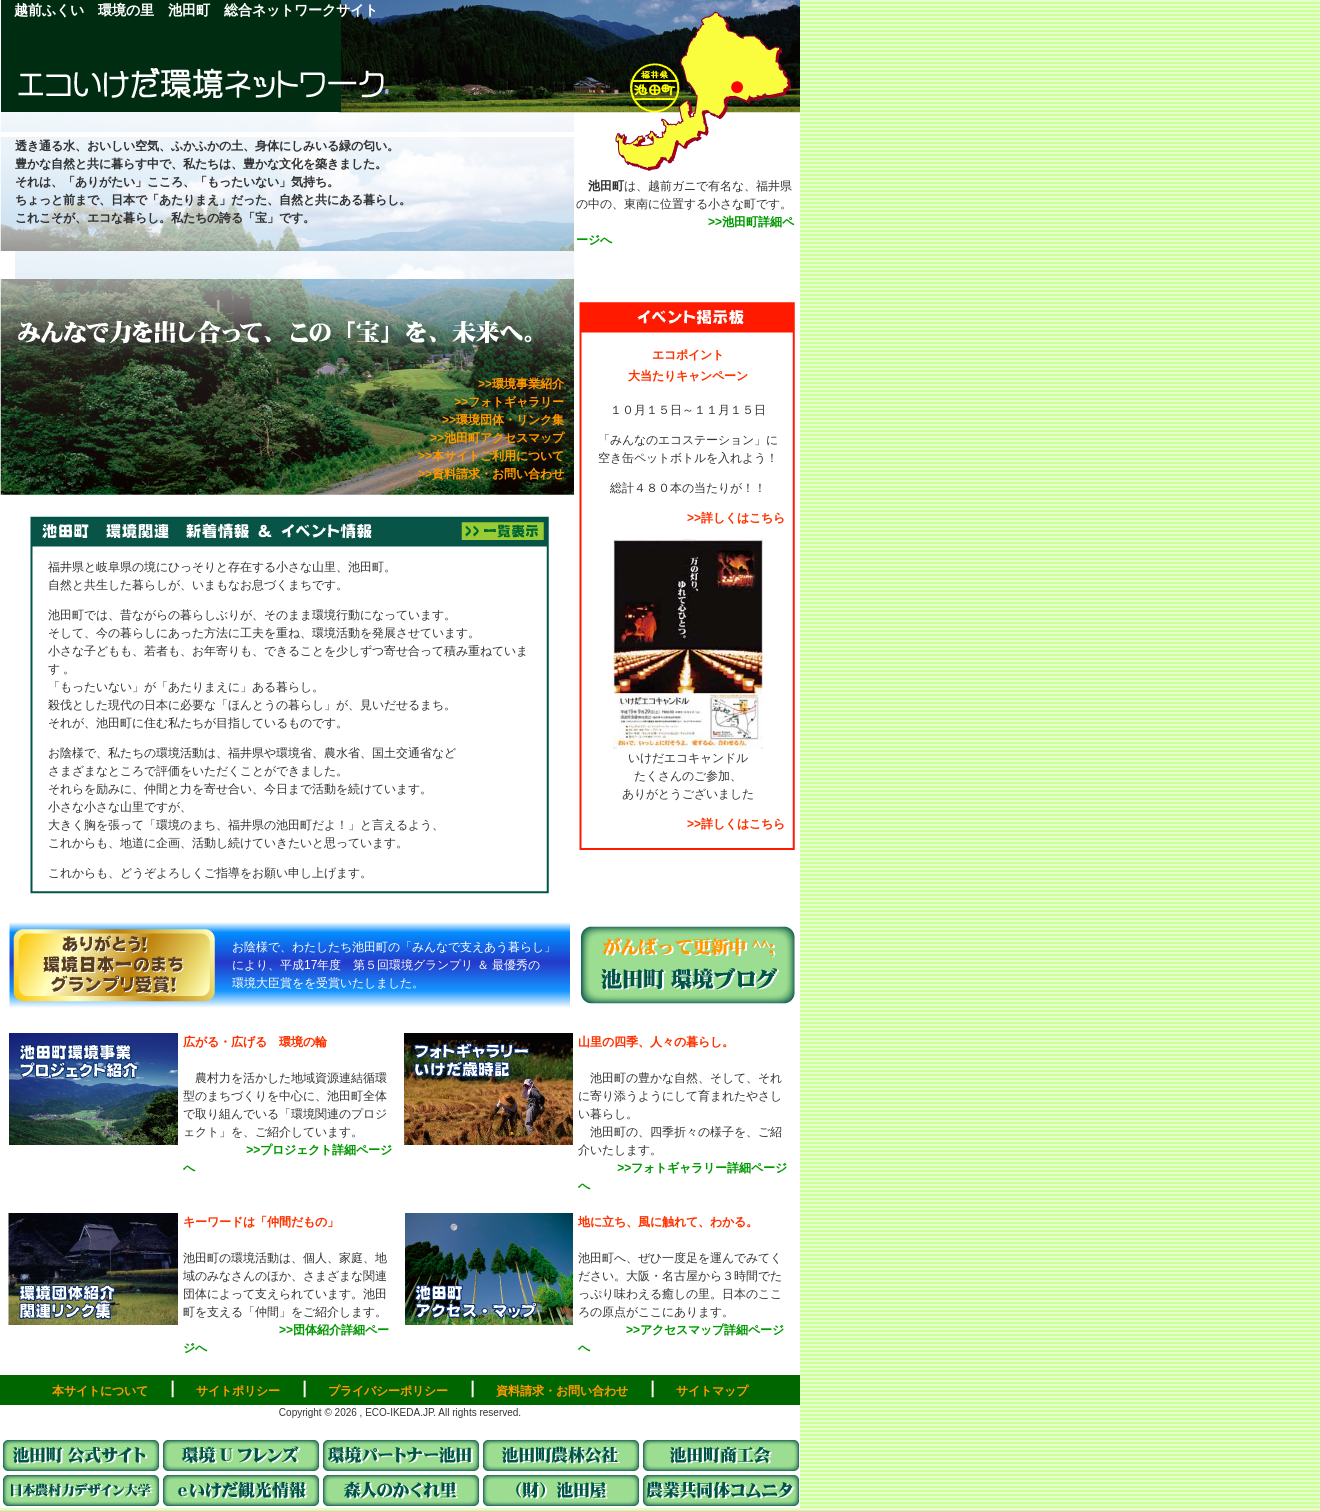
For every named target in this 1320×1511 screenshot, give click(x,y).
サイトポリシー (238, 1391)
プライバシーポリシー (388, 1391)
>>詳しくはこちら (736, 518)
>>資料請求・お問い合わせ (497, 477)
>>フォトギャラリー (515, 402)
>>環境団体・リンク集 (509, 420)
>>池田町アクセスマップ (497, 438)
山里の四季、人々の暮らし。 (656, 1042)
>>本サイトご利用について (491, 456)
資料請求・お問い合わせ (562, 1391)
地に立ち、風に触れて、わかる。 (668, 1222)
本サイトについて (100, 1391)
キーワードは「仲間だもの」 (261, 1222)
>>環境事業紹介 (527, 384)
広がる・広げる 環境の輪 (255, 1042)
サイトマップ (712, 1391)
